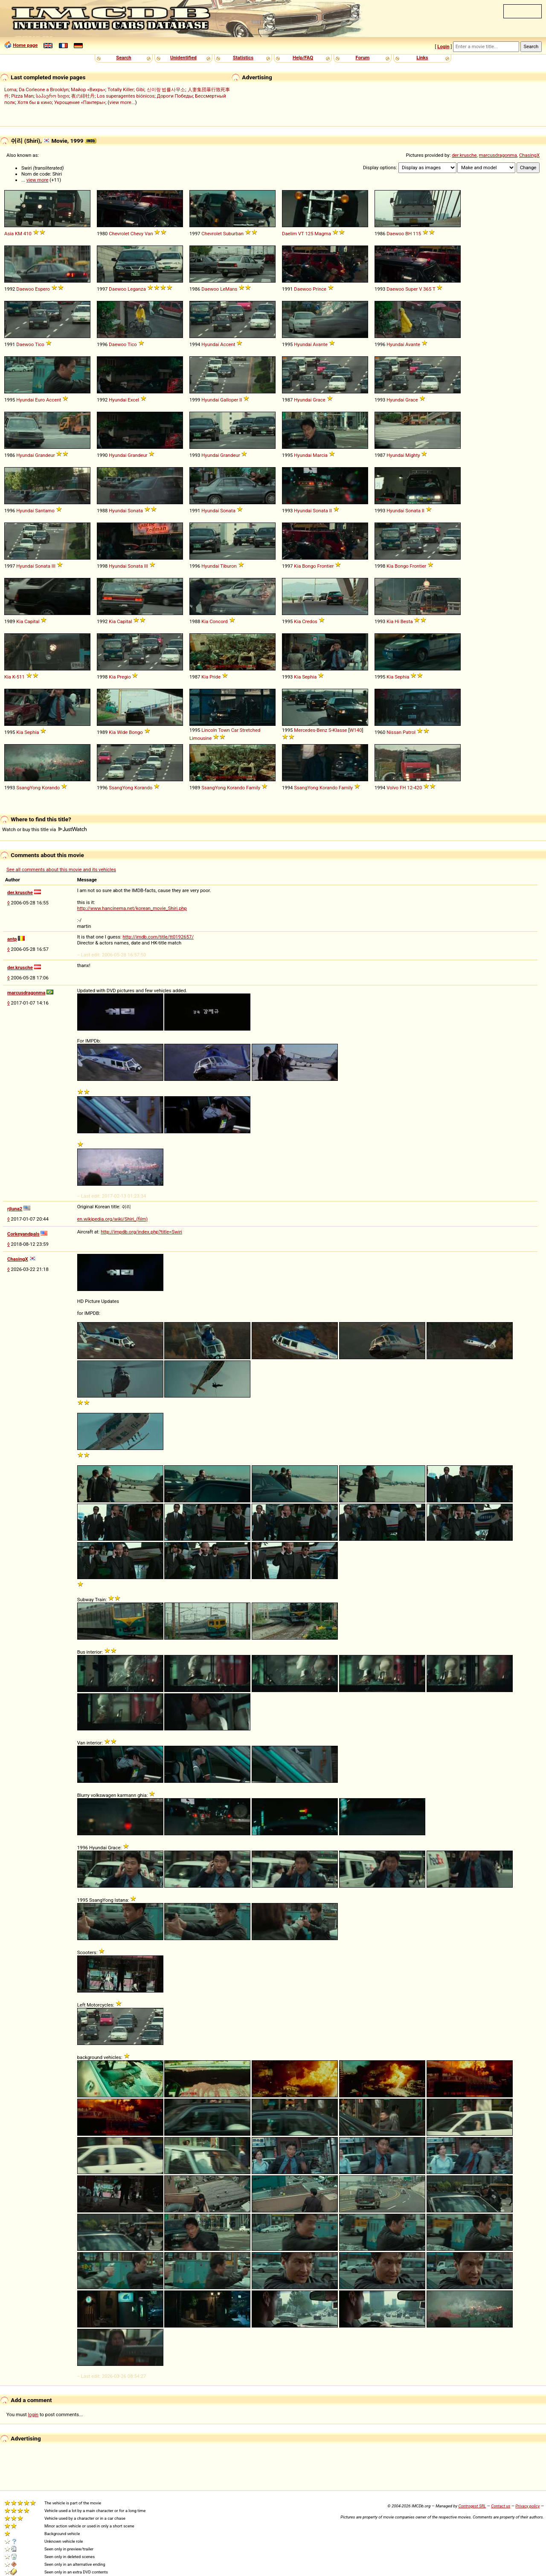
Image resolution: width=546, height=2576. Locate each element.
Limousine (200, 738)
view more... (122, 102)
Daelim (289, 234)
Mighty (412, 455)
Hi (397, 621)
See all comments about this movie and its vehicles (61, 869)
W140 (355, 730)
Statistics (243, 58)
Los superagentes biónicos (125, 96)
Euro (40, 400)
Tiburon (228, 566)
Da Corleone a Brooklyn (44, 89)
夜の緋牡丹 (83, 96)
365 (427, 289)
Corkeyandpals (23, 1234)
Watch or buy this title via (44, 829)
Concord (218, 621)
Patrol (409, 732)
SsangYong (28, 788)
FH (403, 788)
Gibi (140, 89)
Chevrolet (119, 234)
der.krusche (464, 155)
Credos (309, 621)
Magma (322, 234)
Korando (51, 788)
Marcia (320, 455)
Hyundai (210, 344)
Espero (42, 289)
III (53, 566)
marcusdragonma (498, 155)
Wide (122, 732)
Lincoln (209, 730)
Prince (319, 289)
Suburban (233, 234)
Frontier (325, 566)
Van (149, 234)
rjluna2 (14, 1209)
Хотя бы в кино (34, 102)
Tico (39, 344)
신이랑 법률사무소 (166, 89)
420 (418, 788)
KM (18, 234)
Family (253, 788)
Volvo (392, 788)
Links (422, 58)
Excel (133, 400)
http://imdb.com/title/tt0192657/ (158, 937)
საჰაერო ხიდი (52, 96)
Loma (10, 89)
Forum (363, 58)
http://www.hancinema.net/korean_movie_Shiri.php (132, 908)
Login (443, 46)
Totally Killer (120, 89)
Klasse (340, 730)
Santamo (44, 511)
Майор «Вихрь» (88, 89)
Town (223, 730)
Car (234, 730)
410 (27, 234)
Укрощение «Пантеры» (79, 102)
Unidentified (183, 58)
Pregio (124, 677)
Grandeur (45, 455)
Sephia (309, 677)
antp (12, 939)
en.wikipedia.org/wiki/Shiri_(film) (112, 1219)
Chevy (137, 234)
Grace (319, 400)
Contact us (500, 2506)
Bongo (309, 566)
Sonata (135, 511)
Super (411, 289)
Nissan (393, 732)
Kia (297, 566)
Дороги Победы (175, 96)
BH (408, 234)
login (33, 2414)
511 (21, 677)
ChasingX (529, 155)
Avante (320, 344)
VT (301, 234)
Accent (227, 344)
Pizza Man (22, 96)
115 (417, 234)
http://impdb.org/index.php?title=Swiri (141, 1232)
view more (37, 180)
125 (309, 234)
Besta (407, 621)
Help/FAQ (303, 58)
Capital (31, 621)
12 (409, 788)
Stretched (250, 730)
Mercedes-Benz (310, 730)
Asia (9, 234)
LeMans (228, 289)
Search (123, 58)
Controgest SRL (472, 2506)
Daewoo (395, 234)
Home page (25, 45)
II (240, 400)
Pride (215, 677)
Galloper (229, 400)
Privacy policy (527, 2506)
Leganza (137, 289)
